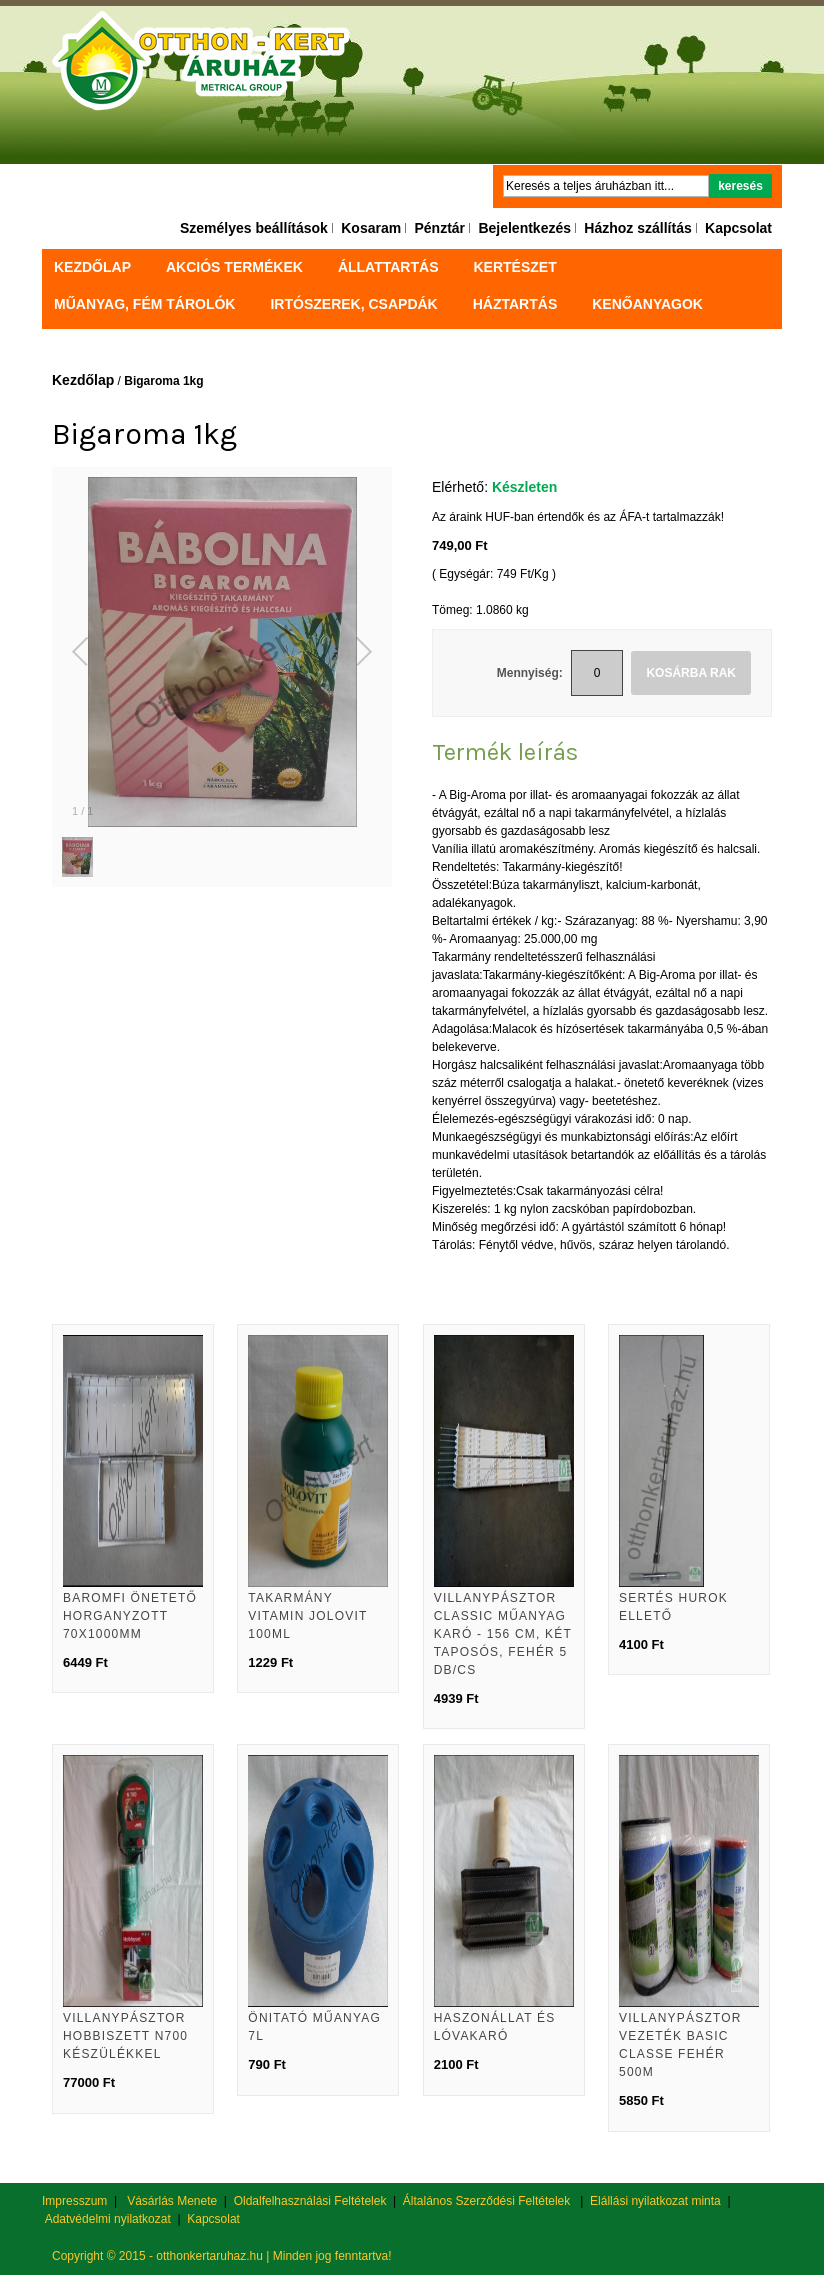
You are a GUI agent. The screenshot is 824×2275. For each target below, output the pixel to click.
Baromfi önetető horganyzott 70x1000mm (130, 1616)
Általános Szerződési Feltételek (486, 2201)
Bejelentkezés (524, 228)
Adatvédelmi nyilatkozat (108, 2219)
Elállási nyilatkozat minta (655, 2201)
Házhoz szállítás (637, 228)
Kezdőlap (92, 267)
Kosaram (371, 228)
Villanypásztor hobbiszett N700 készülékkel (125, 2036)
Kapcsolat (738, 228)
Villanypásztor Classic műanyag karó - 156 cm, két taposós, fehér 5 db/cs (503, 1634)
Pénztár (439, 228)
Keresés (740, 186)
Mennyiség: (530, 673)
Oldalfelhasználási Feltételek (310, 2201)
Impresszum (74, 2201)
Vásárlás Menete (172, 2201)
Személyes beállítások (254, 228)
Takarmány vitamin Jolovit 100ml (307, 1616)
